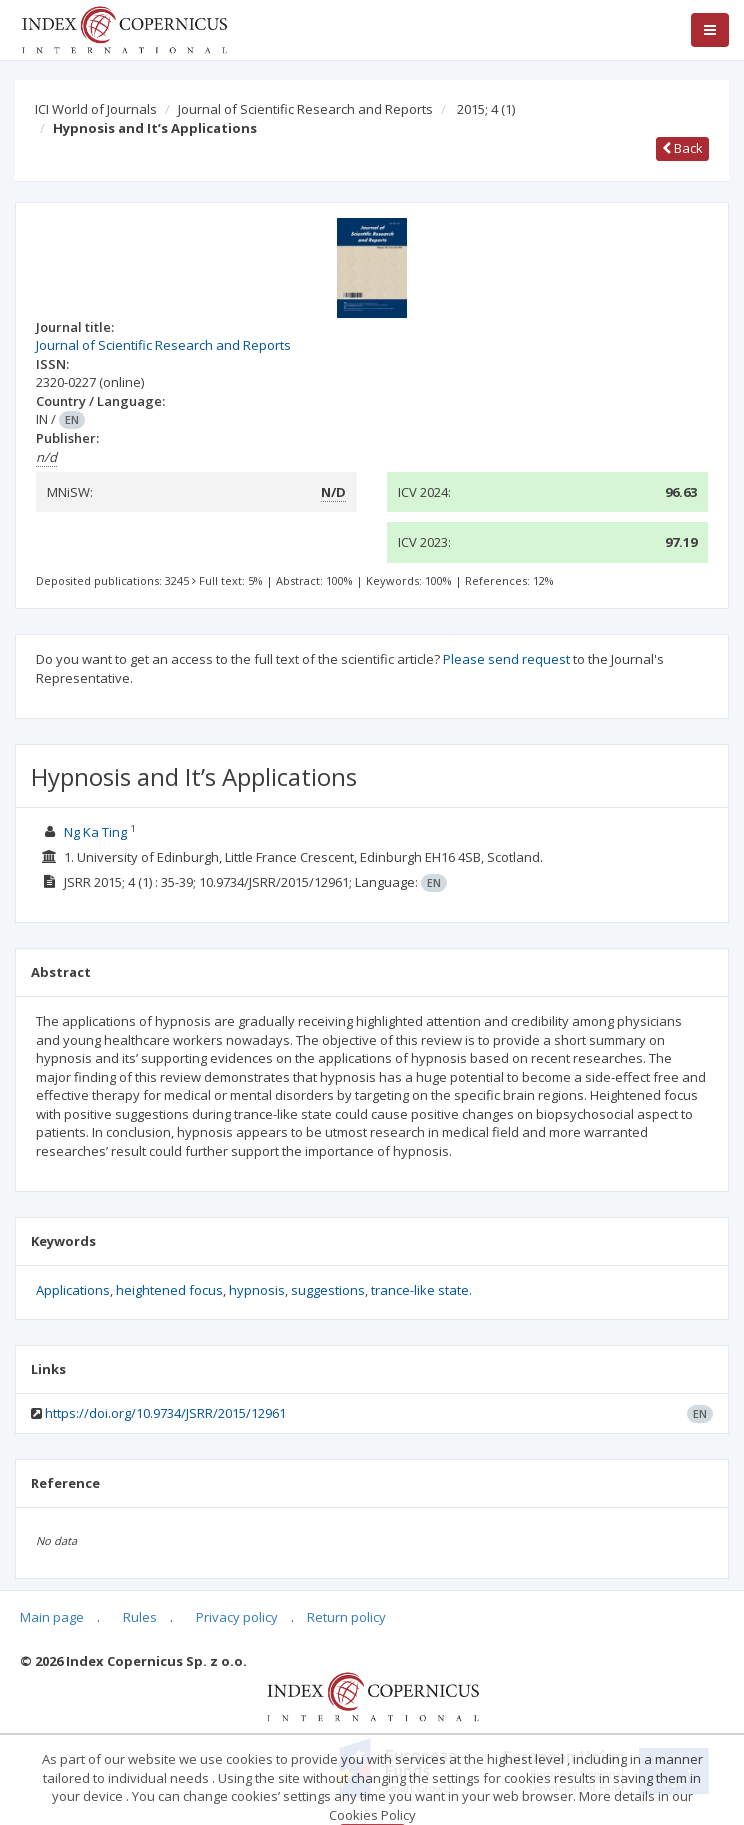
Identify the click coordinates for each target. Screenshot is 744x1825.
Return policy (346, 1617)
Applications (73, 1290)
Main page (52, 1617)
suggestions (328, 1290)
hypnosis (257, 1290)
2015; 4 (486, 109)
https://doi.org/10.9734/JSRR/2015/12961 (165, 1413)
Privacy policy (237, 1617)
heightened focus (169, 1290)
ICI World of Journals (96, 109)
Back (682, 148)
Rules (140, 1617)
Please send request (506, 659)
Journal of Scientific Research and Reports (305, 109)
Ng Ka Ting (95, 832)
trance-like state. (421, 1290)
